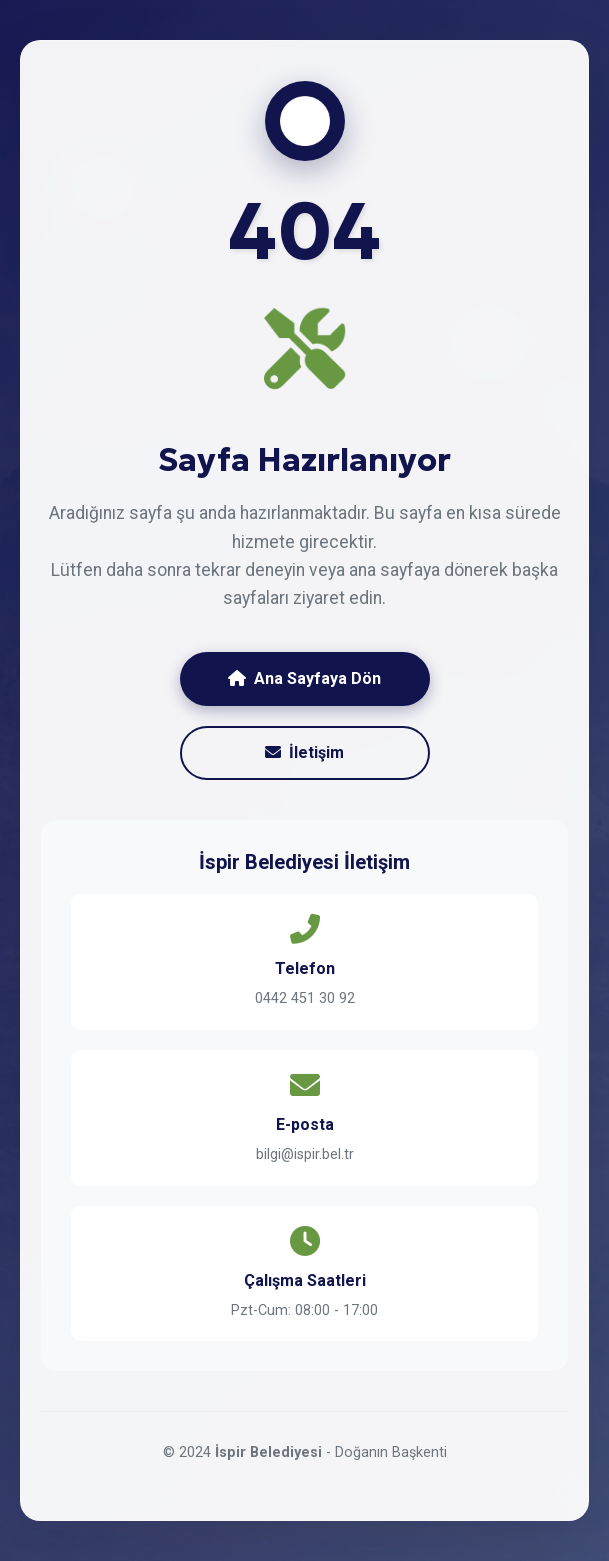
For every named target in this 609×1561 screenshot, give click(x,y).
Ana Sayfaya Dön (304, 678)
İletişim (304, 752)
